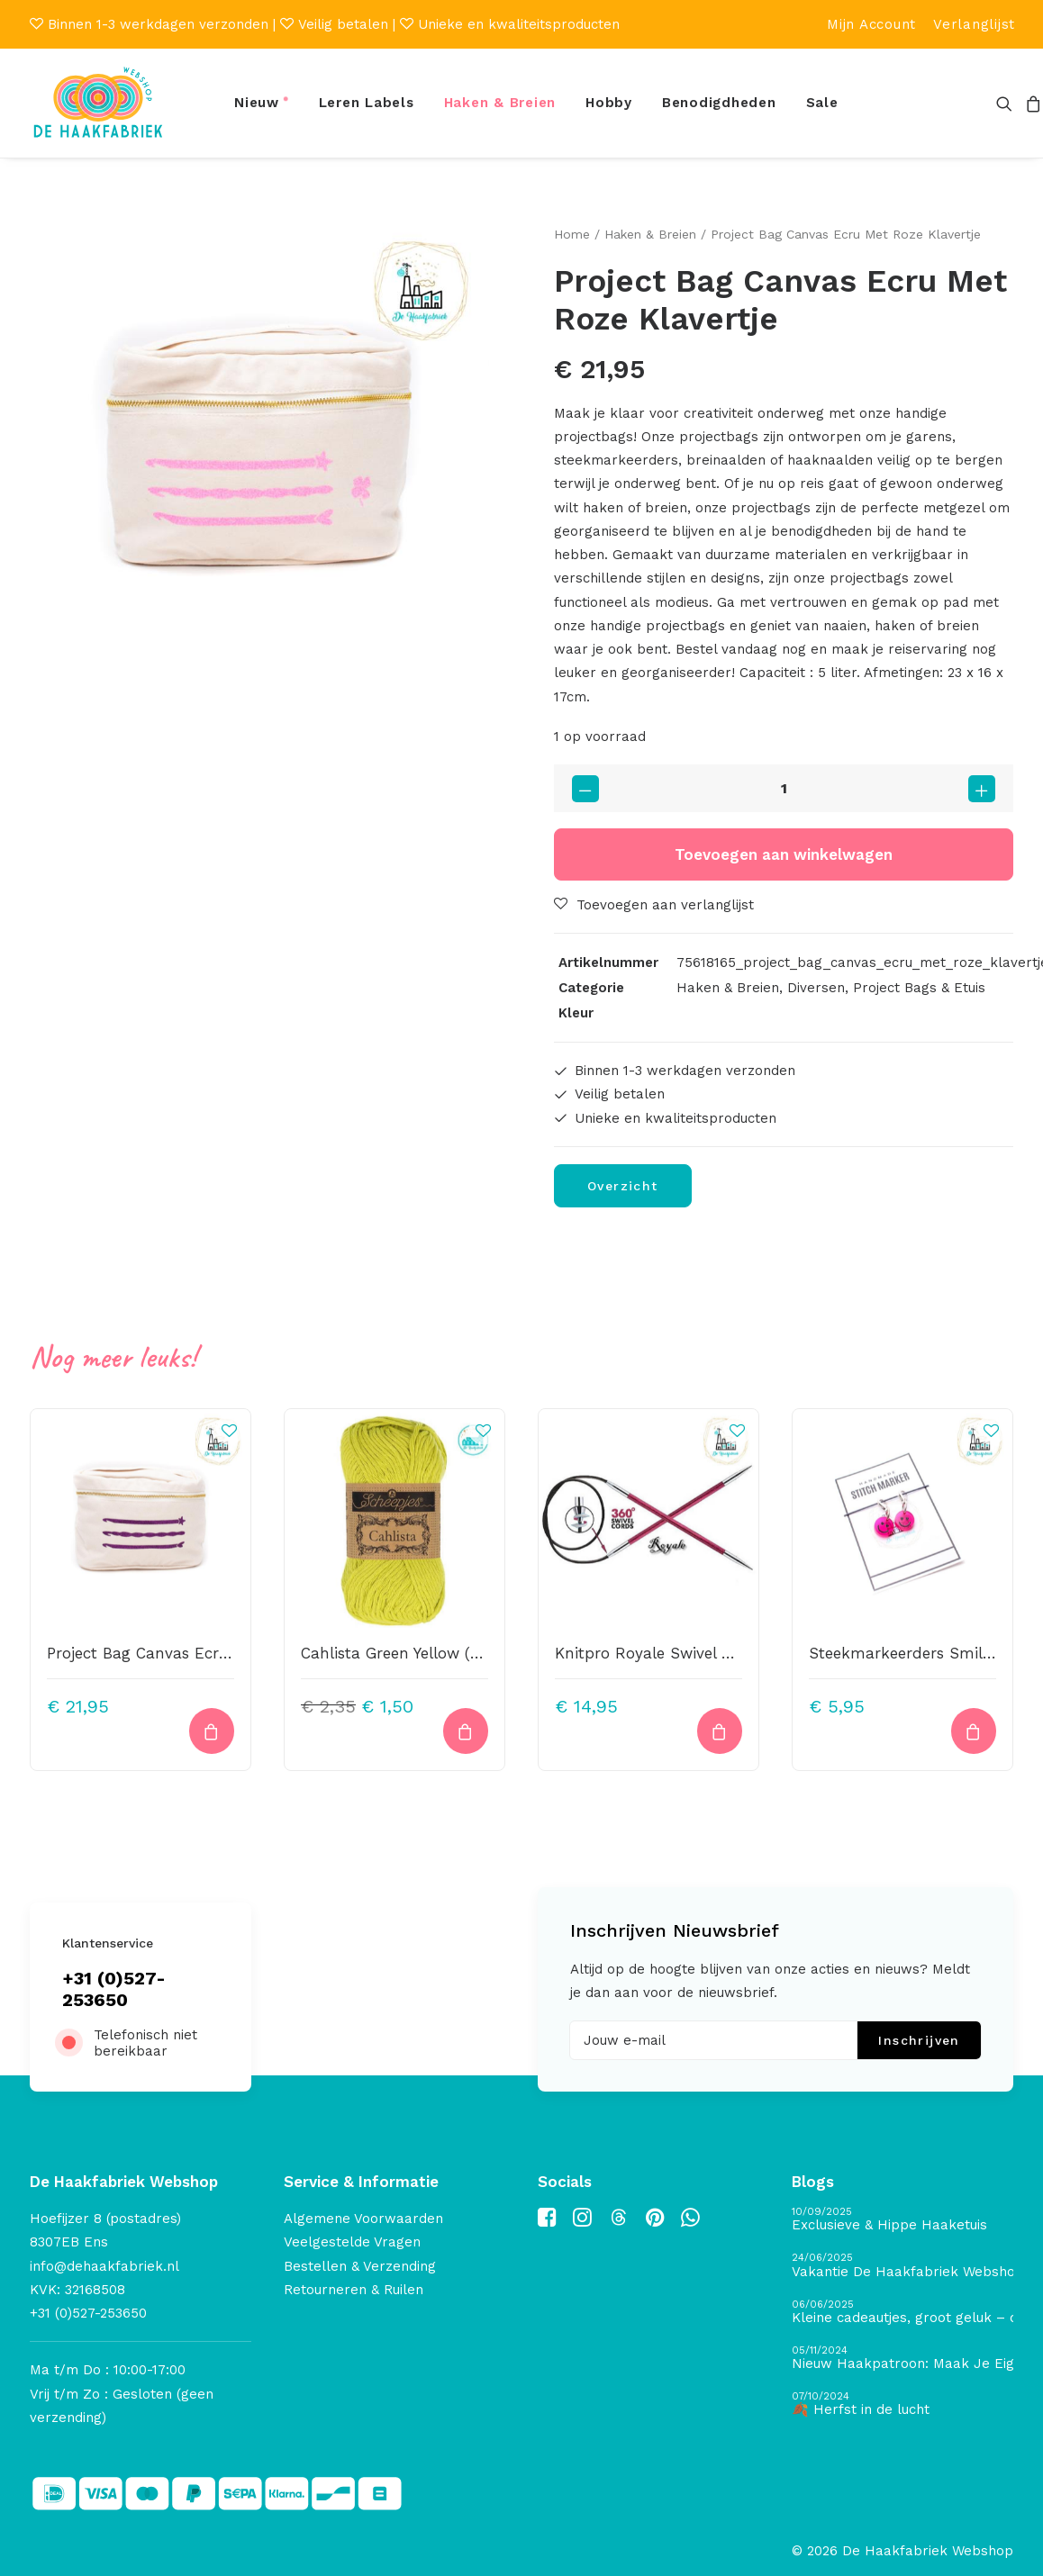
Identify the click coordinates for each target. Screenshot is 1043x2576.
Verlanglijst (974, 24)
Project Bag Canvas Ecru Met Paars (177, 1653)
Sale (822, 103)
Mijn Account (871, 24)
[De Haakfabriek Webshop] (98, 103)
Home (572, 234)
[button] (1007, 103)
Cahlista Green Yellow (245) (401, 1653)
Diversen (816, 988)
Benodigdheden (719, 103)
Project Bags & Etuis (919, 988)
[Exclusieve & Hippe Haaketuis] (902, 2220)
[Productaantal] (783, 788)
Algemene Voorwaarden (363, 2218)
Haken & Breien (500, 103)
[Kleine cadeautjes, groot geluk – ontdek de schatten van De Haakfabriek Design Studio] (902, 2312)
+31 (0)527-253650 (114, 1989)
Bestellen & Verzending (360, 2266)
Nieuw (256, 103)
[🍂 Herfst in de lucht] (902, 2404)
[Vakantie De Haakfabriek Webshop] (902, 2266)
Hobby (608, 103)
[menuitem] (871, 24)
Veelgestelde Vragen (352, 2242)
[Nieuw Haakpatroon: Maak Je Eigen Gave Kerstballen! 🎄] (902, 2358)
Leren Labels (366, 103)
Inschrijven (918, 2040)
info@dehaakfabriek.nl (104, 2266)
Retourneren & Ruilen (353, 2290)
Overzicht (622, 1186)
